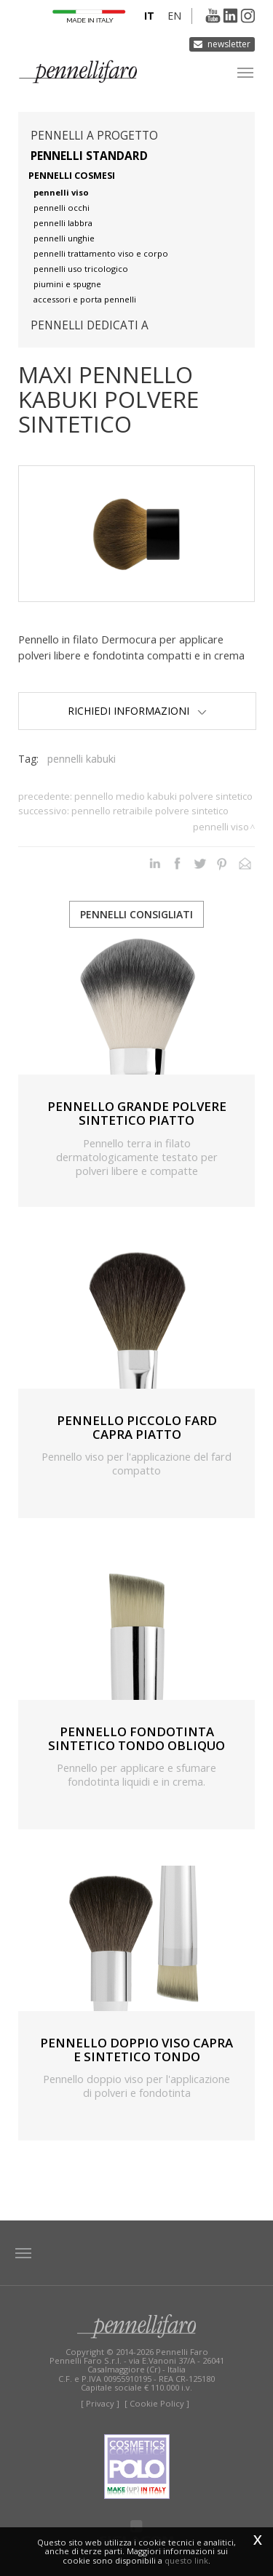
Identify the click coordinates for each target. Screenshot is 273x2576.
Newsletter (228, 44)
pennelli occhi (61, 207)
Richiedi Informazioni (137, 711)
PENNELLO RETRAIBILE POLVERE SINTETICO (150, 810)
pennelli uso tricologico (80, 268)
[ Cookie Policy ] (156, 2403)
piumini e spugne (67, 283)
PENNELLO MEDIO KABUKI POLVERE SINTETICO (163, 796)
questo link (186, 2560)
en (174, 16)
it (149, 16)
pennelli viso (61, 192)
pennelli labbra (62, 222)
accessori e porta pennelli (84, 299)
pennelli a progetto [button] (94, 135)
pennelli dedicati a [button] (90, 325)
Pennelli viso (221, 826)
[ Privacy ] (100, 2403)
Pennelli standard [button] (89, 156)
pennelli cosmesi (71, 175)
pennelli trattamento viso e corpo (100, 253)
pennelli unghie (64, 238)
